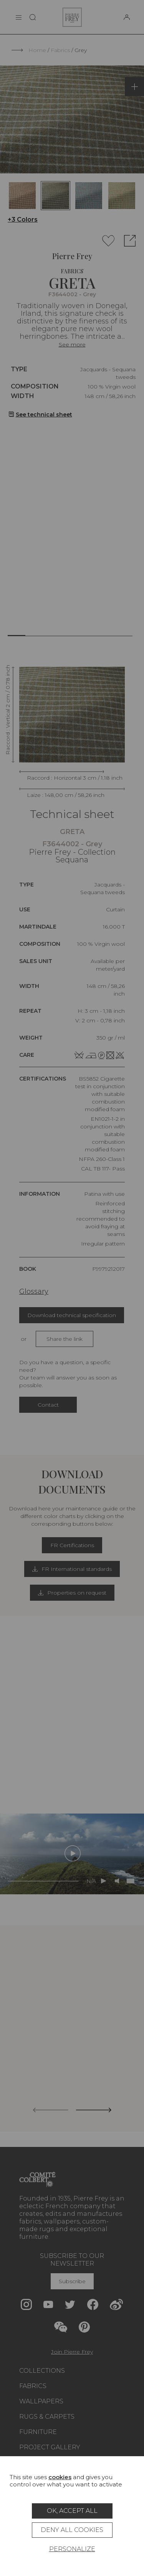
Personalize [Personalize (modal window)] (72, 2549)
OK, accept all (72, 2510)
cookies (59, 2477)
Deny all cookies (72, 2530)
